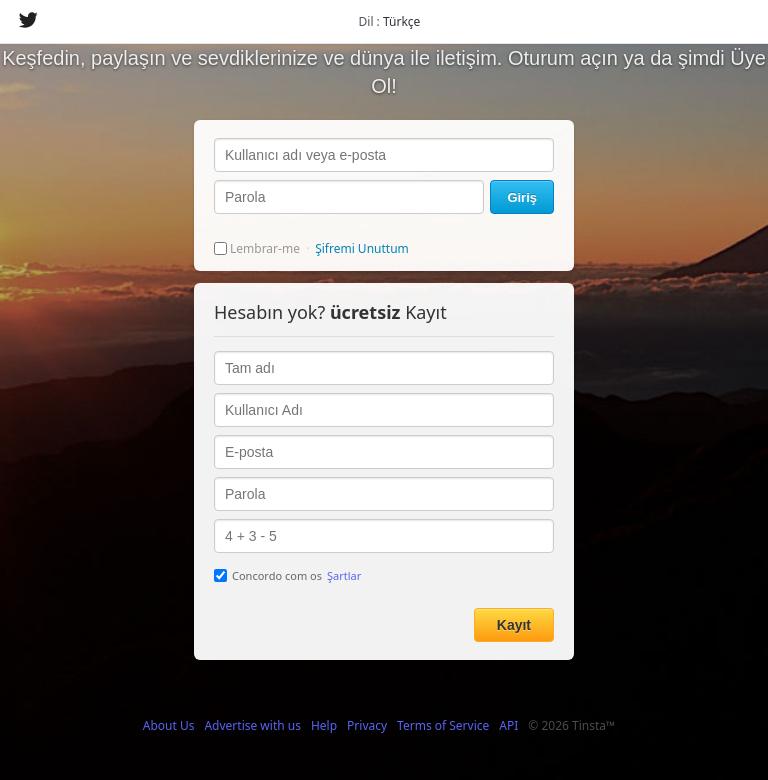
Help (324, 725)
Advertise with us (252, 725)
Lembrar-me (257, 248)
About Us (169, 725)
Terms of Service (443, 725)
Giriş (522, 197)
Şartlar (344, 575)
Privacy (367, 725)
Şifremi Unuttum (362, 248)
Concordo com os (287, 575)
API (508, 725)
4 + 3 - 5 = (384, 536)
